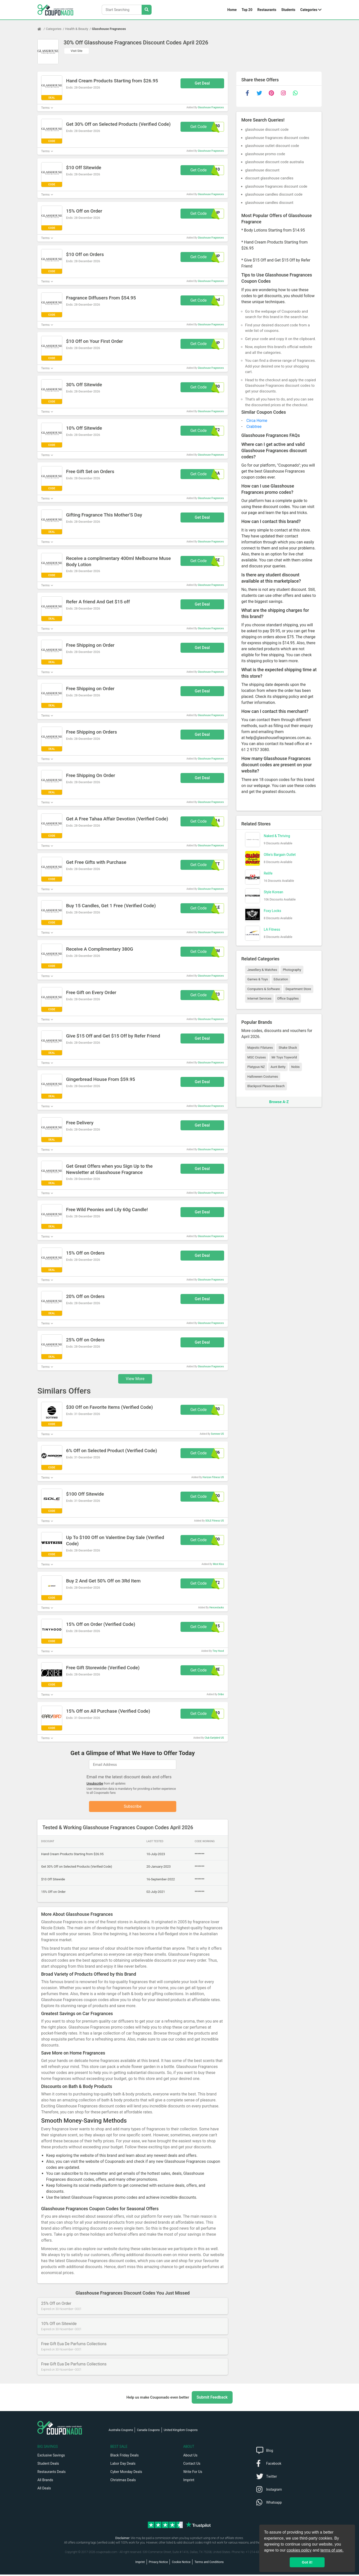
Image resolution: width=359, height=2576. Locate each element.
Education (281, 979)
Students (288, 10)
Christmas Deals (123, 2481)
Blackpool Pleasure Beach (266, 1086)
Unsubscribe (95, 1783)
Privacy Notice (158, 2563)
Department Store (298, 989)
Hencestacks (216, 1607)
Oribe (221, 1694)
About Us (190, 2457)
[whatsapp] (295, 93)
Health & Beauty (76, 29)
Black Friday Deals (124, 2457)
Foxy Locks (272, 911)
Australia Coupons (121, 2431)
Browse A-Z (279, 1102)
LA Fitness (272, 929)
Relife (268, 873)
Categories (308, 10)
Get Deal (202, 83)
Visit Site (77, 51)
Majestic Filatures (260, 1047)
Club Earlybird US (214, 1737)
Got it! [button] (307, 2562)
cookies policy (299, 2550)
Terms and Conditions (209, 2563)
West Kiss (218, 1564)
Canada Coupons (148, 2431)
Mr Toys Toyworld (284, 1057)
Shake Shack (287, 1047)
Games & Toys (257, 979)
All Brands (45, 2481)
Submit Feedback (212, 2398)
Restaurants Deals (51, 2473)
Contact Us (191, 2465)
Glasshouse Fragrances (109, 29)
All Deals (44, 2490)
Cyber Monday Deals (126, 2473)
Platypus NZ (256, 1067)
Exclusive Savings (51, 2457)
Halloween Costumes (262, 1076)
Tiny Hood (218, 1651)
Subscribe (133, 1807)
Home (232, 10)
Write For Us (192, 2473)
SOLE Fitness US (214, 1520)
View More (135, 1378)
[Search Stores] (147, 10)
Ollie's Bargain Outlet (280, 855)
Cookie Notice (181, 2563)
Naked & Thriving (277, 836)
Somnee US (217, 1433)
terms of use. (331, 2550)
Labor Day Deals (123, 2465)
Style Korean (273, 892)
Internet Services (259, 998)
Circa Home (256, 420)
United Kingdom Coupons (181, 2431)
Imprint (188, 2481)
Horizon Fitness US (213, 1477)
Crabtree (254, 426)
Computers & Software (263, 989)
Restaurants (266, 10)
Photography (292, 970)
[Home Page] (41, 29)
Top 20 (247, 10)
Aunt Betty (277, 1067)
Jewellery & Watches (262, 970)
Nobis (295, 1067)
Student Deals (48, 2465)
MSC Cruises (256, 1057)
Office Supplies (288, 998)
